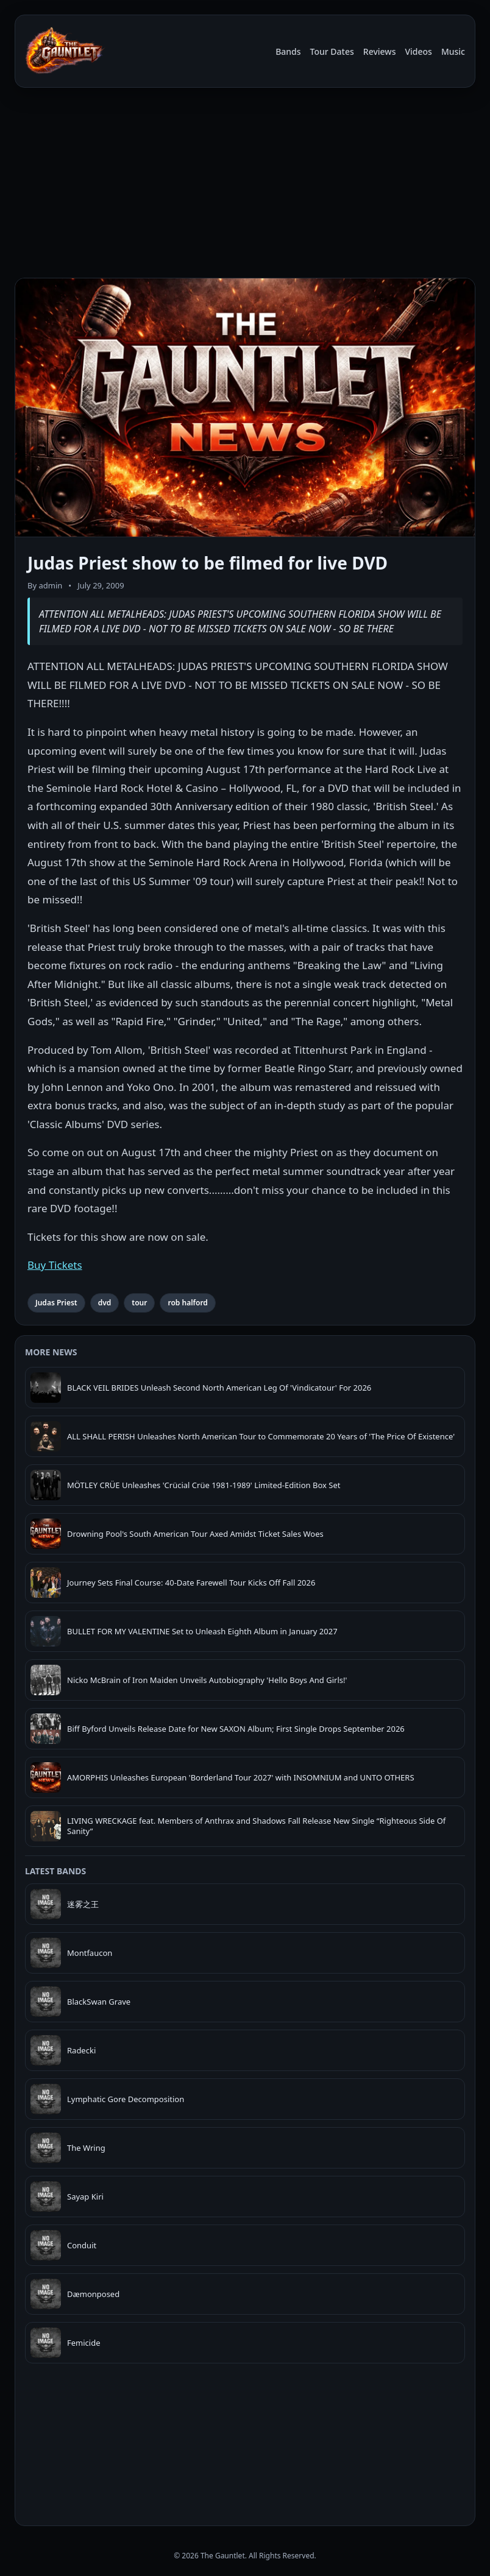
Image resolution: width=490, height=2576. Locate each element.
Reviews (379, 51)
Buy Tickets (54, 1265)
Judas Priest (56, 1302)
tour (139, 1302)
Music (453, 51)
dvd (105, 1302)
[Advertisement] (245, 182)
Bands (287, 51)
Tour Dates (332, 51)
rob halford (187, 1302)
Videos (418, 51)
